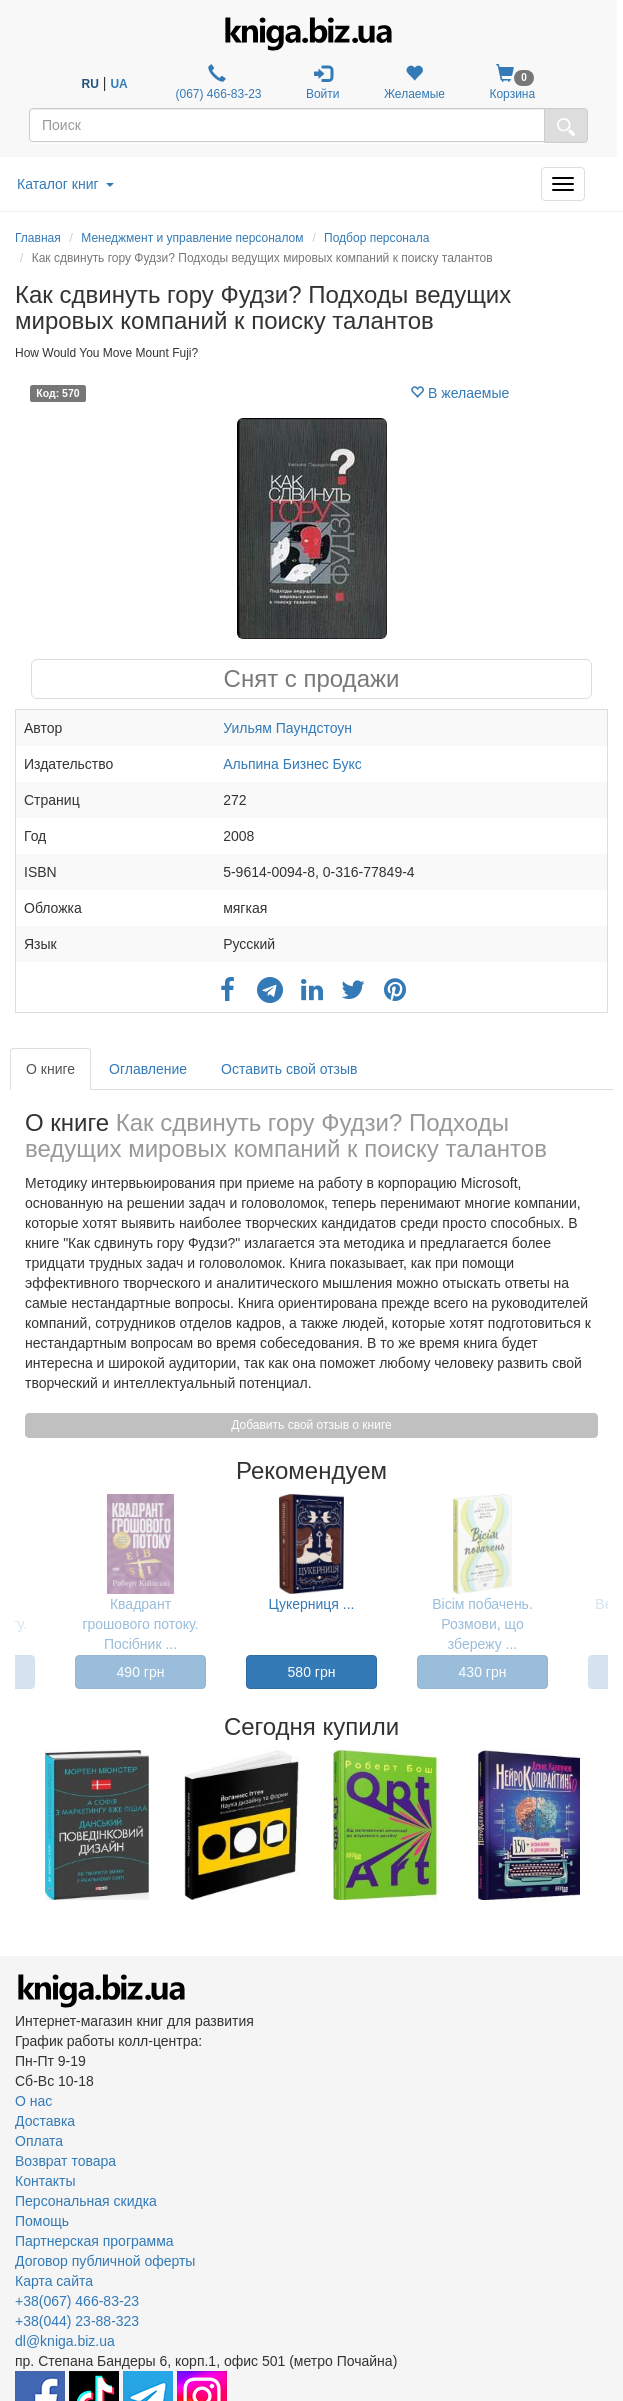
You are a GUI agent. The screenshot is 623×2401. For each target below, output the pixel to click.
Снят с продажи (312, 678)
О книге (50, 1069)
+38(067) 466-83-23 (77, 2301)
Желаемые (414, 82)
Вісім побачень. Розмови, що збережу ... (482, 1624)
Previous (17, 1825)
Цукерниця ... (312, 1604)
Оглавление (148, 1069)
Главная (38, 238)
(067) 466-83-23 (216, 82)
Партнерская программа (94, 2241)
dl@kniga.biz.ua (65, 2341)
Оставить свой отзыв (289, 1069)
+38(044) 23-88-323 (77, 2321)
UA (118, 84)
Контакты (45, 2181)
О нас (33, 2101)
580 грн (312, 1672)
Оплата (39, 2141)
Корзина (512, 82)
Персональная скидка (86, 2201)
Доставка (45, 2121)
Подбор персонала (376, 238)
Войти (323, 82)
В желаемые (459, 393)
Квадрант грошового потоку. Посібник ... (140, 1624)
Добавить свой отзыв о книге (311, 1425)
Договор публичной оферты (105, 2261)
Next (605, 1825)
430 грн (483, 1672)
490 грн (141, 1672)
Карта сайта (54, 2281)
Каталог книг (65, 184)
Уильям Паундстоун (287, 728)
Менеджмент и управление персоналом (192, 238)
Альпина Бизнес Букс (292, 764)
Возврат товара (65, 2161)
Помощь (42, 2221)
